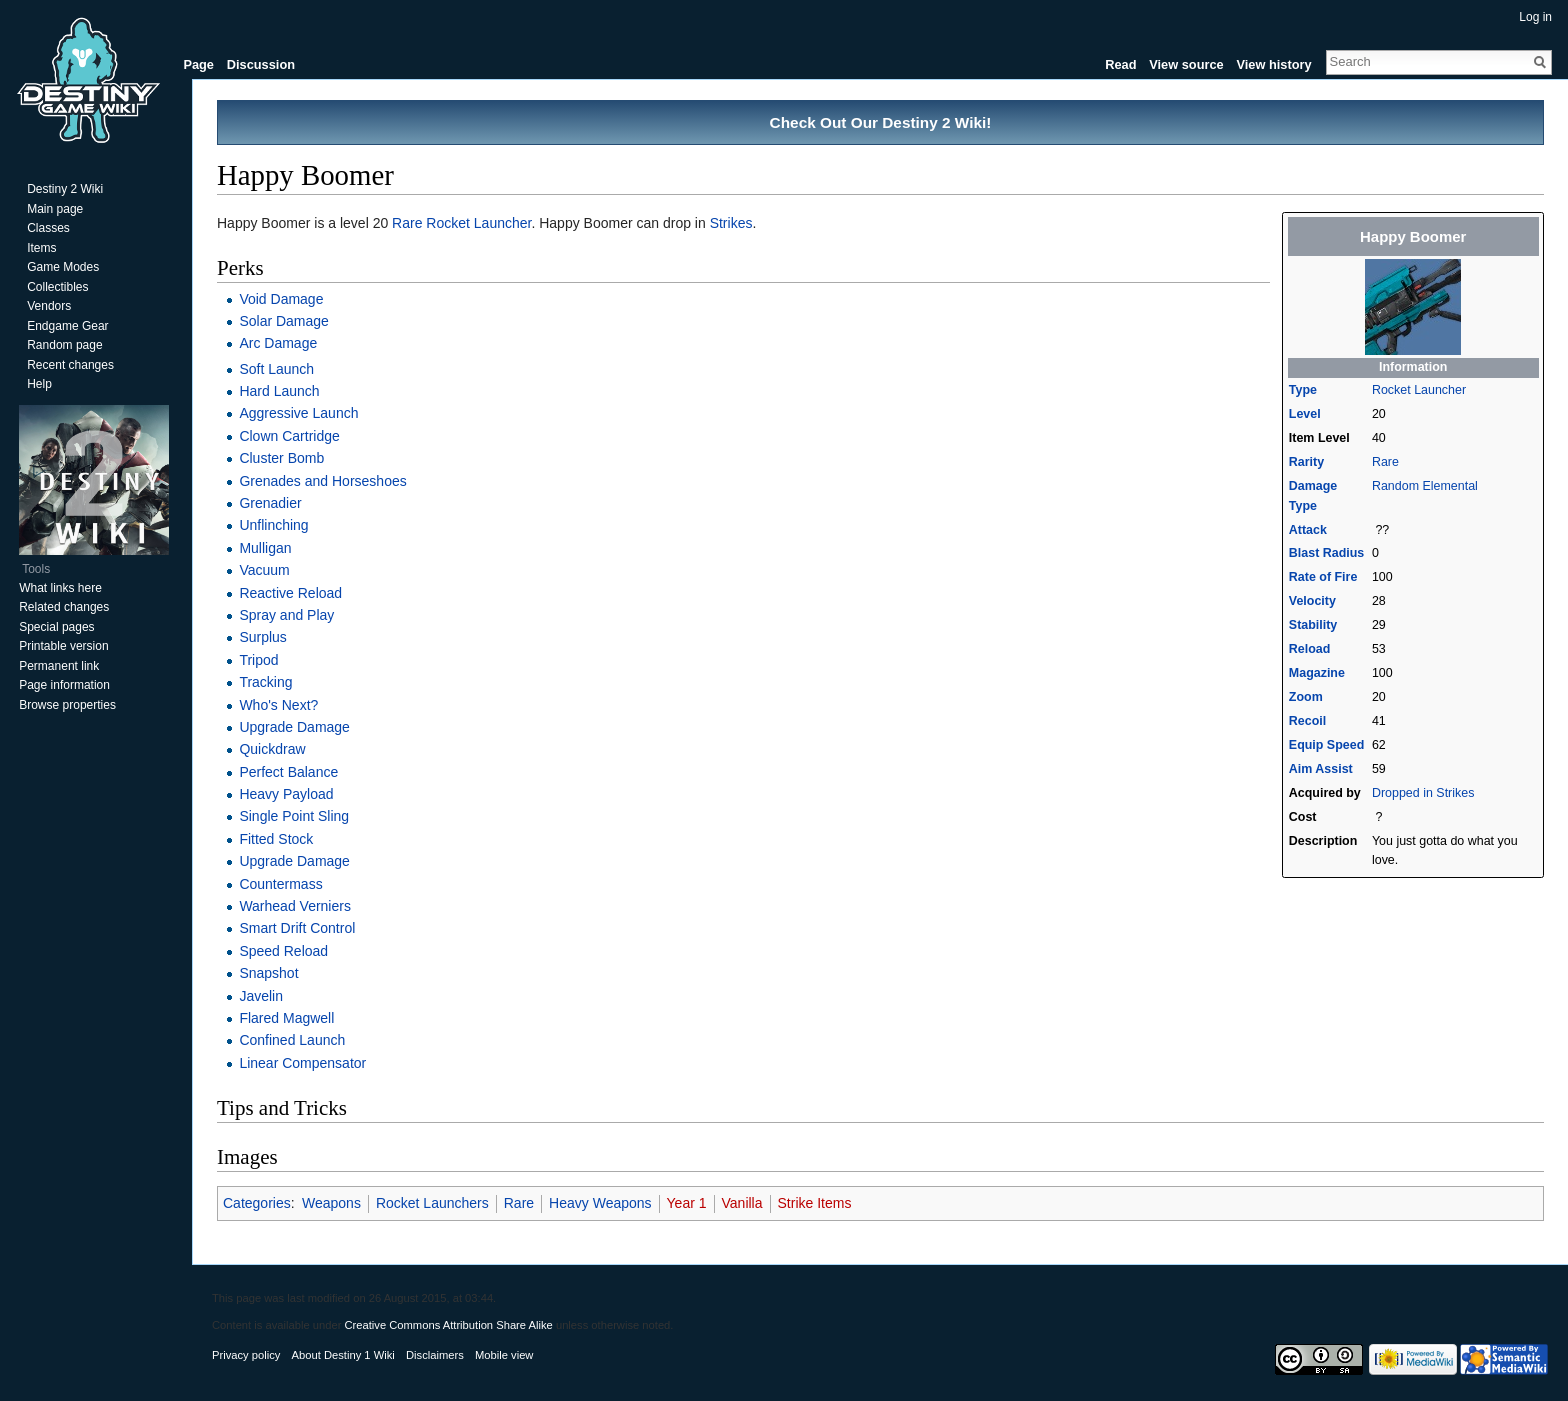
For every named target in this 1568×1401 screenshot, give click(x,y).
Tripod (258, 660)
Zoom (1306, 697)
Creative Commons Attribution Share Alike (448, 1325)
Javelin (261, 996)
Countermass (280, 884)
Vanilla (742, 1203)
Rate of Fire (1323, 577)
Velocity (1312, 601)
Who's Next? (278, 705)
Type (1303, 390)
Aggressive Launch (298, 413)
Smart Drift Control (297, 928)
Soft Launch (276, 369)
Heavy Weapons (600, 1203)
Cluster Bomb (281, 458)
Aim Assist (1321, 769)
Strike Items (815, 1203)
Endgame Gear (67, 326)
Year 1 (687, 1203)
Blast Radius (1326, 553)
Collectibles (57, 287)
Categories (257, 1203)
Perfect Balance (288, 772)
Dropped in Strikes (1423, 793)
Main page (55, 209)
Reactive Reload (290, 593)
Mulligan (265, 548)
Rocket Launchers (432, 1203)
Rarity (1306, 462)
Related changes (64, 607)
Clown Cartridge (289, 436)
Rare (1385, 462)
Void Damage (281, 299)
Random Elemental (1425, 486)
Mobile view (504, 1355)
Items (41, 248)
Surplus (262, 637)
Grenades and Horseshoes (322, 481)
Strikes (731, 223)
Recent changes (70, 365)
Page (198, 64)
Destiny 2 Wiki (65, 189)
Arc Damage (278, 343)
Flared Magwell (286, 1018)
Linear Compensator (302, 1063)
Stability (1313, 625)
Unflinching (273, 525)
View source (1186, 64)
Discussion (261, 64)
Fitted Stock (276, 839)
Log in (1535, 17)
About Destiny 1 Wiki (343, 1355)
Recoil (1307, 721)
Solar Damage (284, 321)
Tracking (265, 682)
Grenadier (270, 503)
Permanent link (59, 666)
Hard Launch (279, 391)
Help (39, 384)
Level (1305, 414)
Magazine (1317, 673)
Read (1120, 64)
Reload (1310, 649)
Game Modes (63, 267)
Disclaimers (435, 1355)
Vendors (49, 306)
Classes (48, 228)
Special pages (56, 627)
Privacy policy (246, 1355)
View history (1273, 64)
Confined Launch (292, 1040)
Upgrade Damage (294, 727)
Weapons (331, 1203)
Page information (64, 685)
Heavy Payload (286, 794)
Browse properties (67, 705)
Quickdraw (272, 749)
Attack (1308, 530)
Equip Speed (1326, 745)
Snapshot (268, 973)
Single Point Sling (294, 816)
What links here (60, 588)
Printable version (63, 646)
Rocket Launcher (1419, 390)
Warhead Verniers (295, 906)
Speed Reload (283, 951)
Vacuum (264, 570)
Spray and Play (286, 615)
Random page (64, 345)
